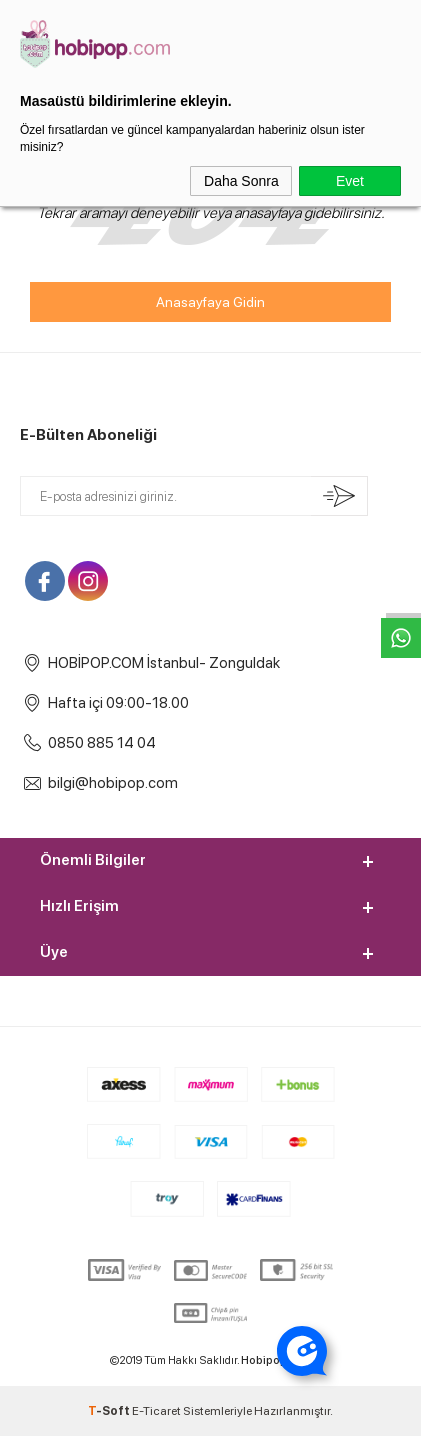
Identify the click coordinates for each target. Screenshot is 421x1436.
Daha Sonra (241, 181)
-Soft (110, 1411)
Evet (350, 181)
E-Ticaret (156, 1411)
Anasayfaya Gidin (210, 302)
